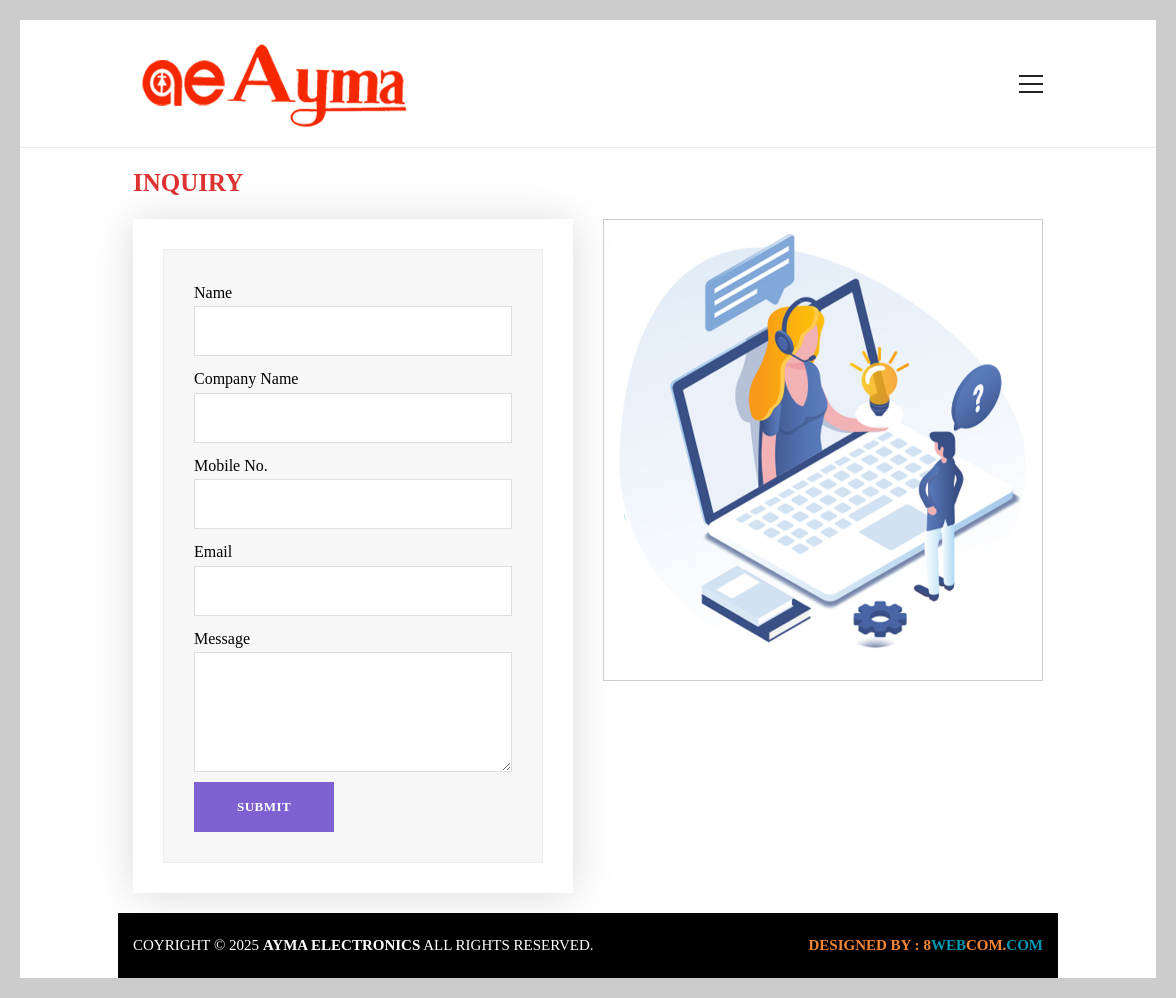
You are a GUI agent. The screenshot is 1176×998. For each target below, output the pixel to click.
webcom (983, 945)
